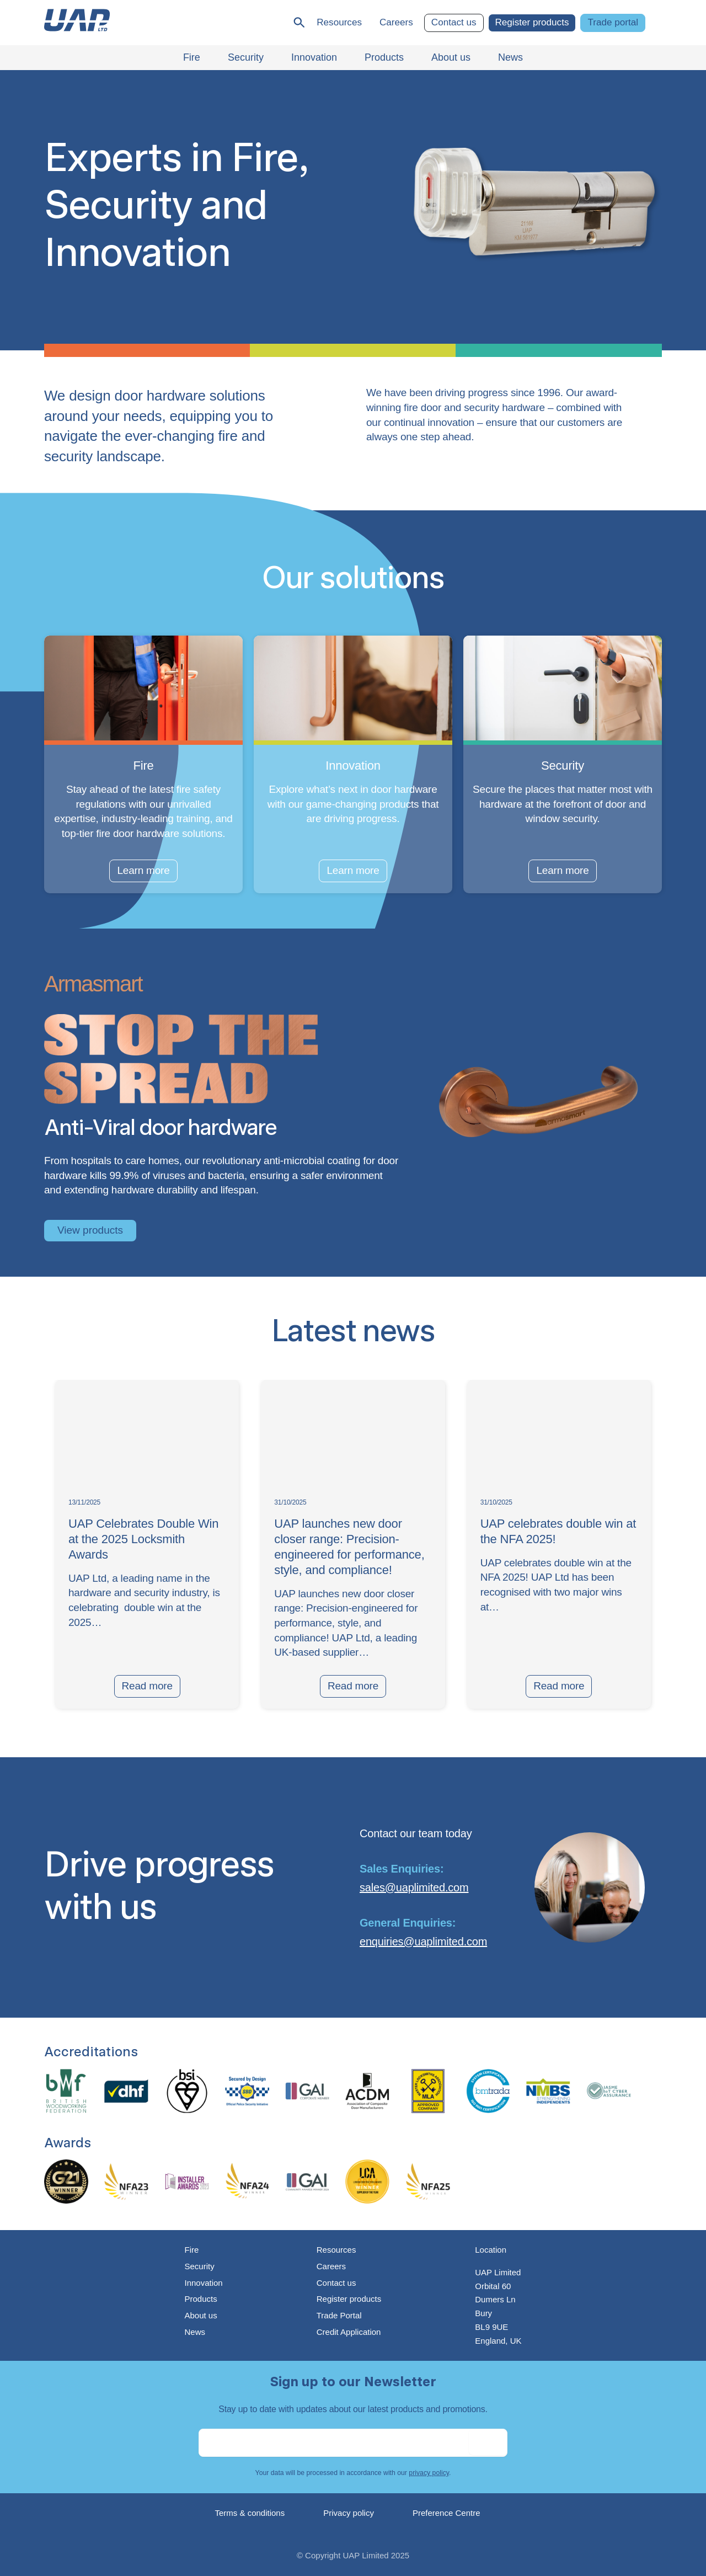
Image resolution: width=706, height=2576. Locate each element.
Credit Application (349, 2332)
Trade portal (612, 22)
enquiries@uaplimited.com (423, 1941)
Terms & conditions (250, 2513)
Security (199, 2266)
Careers (396, 22)
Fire (191, 2249)
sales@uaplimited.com (414, 1887)
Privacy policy (348, 2513)
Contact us (454, 22)
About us (200, 2315)
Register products (532, 22)
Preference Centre (446, 2513)
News (194, 2332)
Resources (339, 22)
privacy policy (429, 2473)
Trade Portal (339, 2315)
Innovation (203, 2282)
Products (200, 2298)
